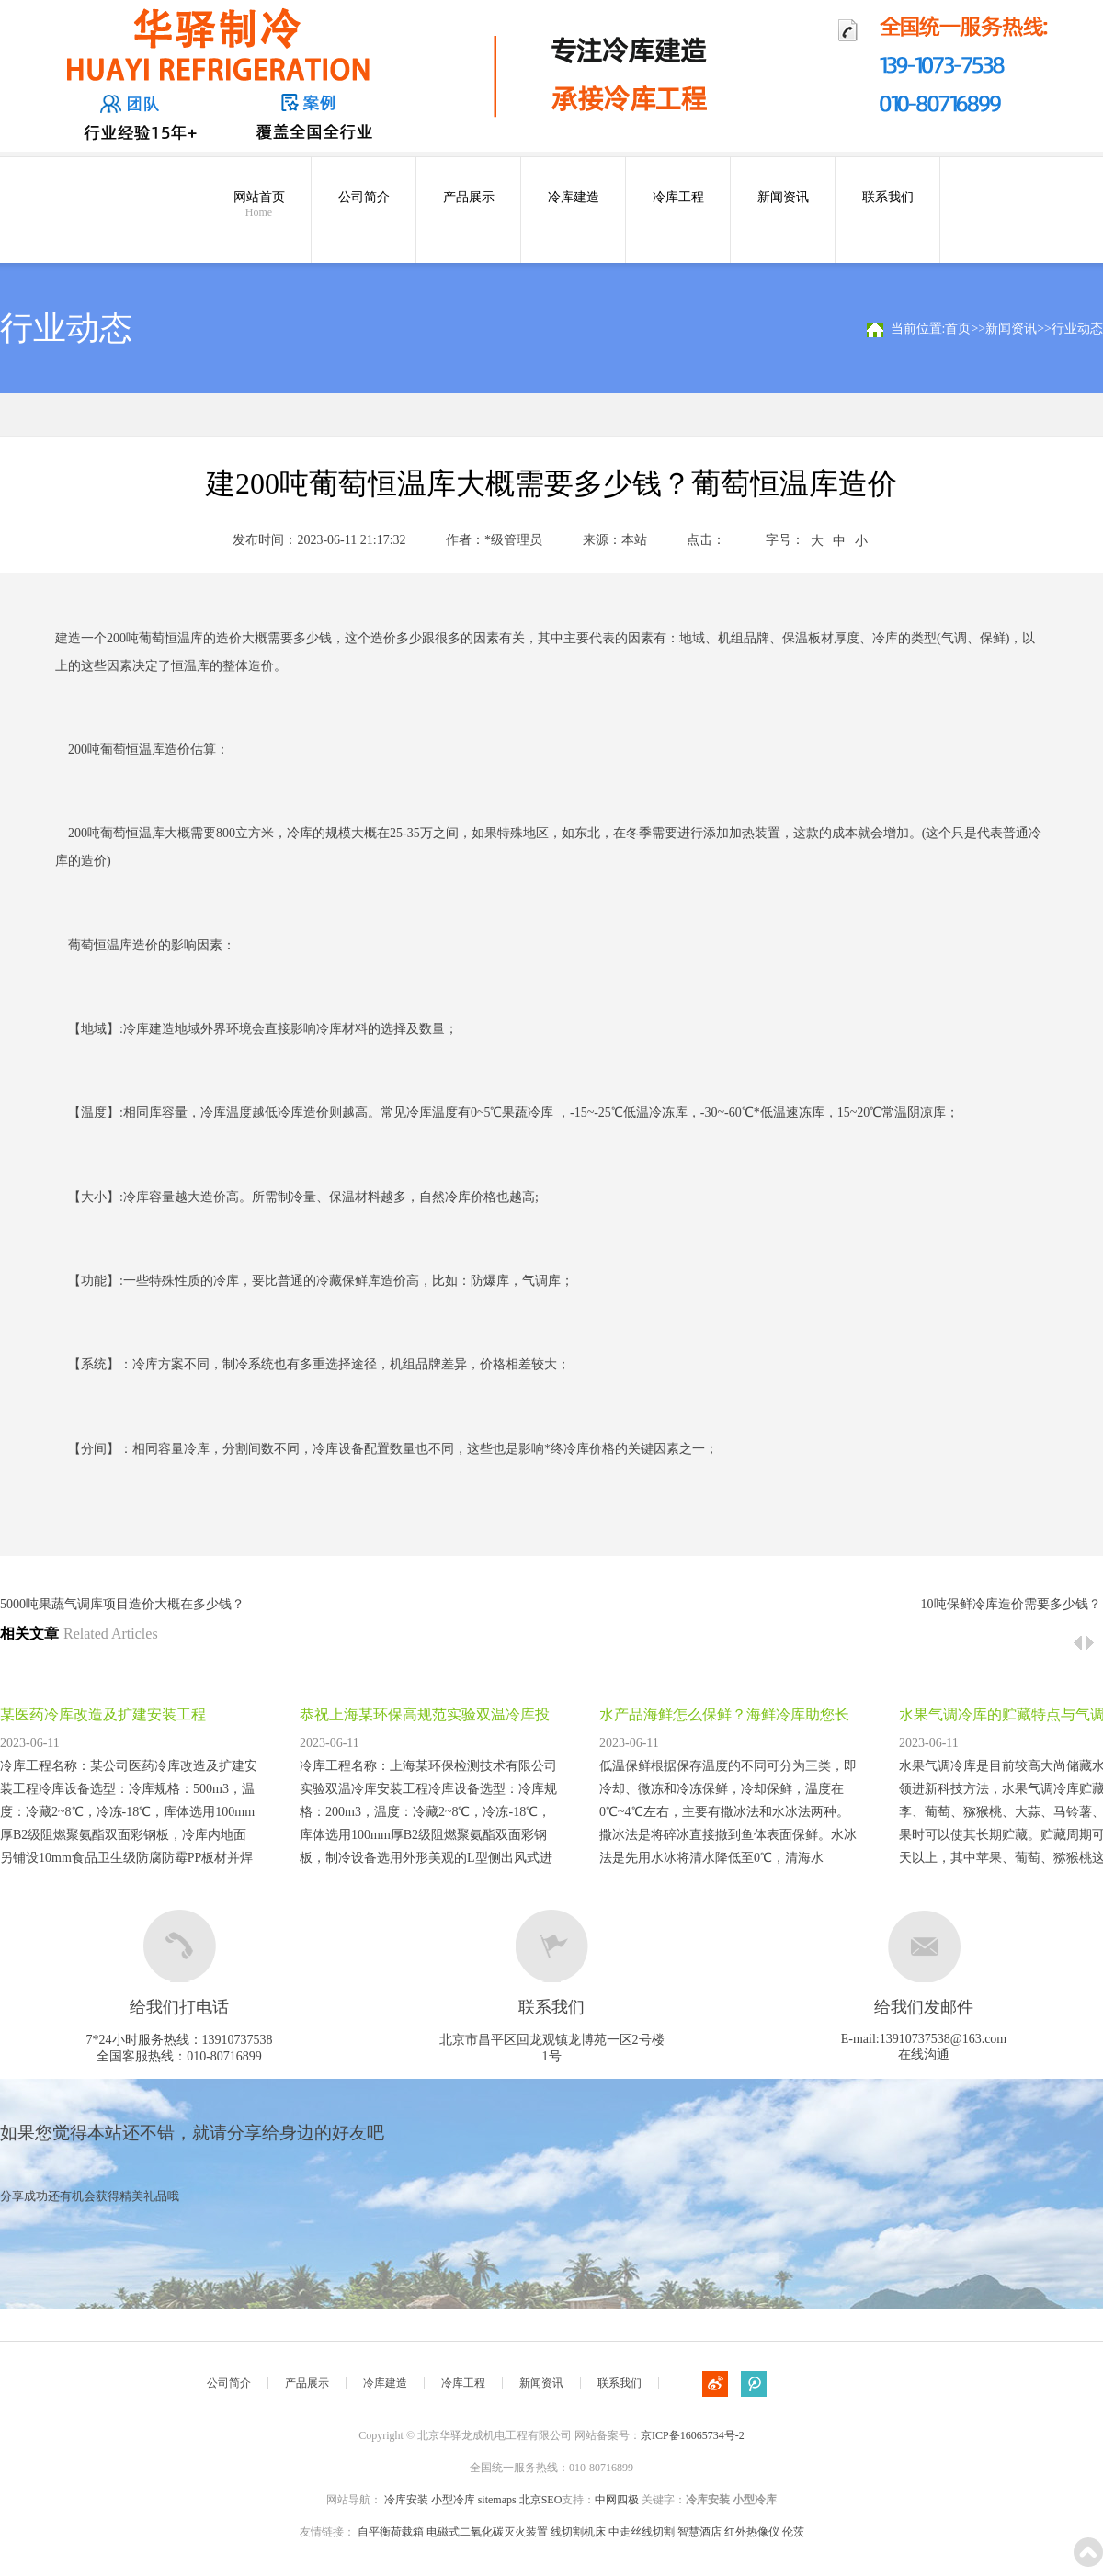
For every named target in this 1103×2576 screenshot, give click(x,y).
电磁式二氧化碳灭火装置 (487, 2531)
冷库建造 (573, 197)
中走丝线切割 (641, 2531)
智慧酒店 (699, 2531)
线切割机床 (578, 2531)
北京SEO (541, 2499)
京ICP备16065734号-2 (693, 2435)
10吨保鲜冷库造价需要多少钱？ (1011, 1604)
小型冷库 (453, 2499)
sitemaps (497, 2499)
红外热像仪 (751, 2531)
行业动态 (1077, 328)
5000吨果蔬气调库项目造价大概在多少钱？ (122, 1604)
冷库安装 (406, 2499)
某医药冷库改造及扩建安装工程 (103, 1714)
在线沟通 (923, 2054)
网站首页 (259, 205)
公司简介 (364, 197)
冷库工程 (678, 197)
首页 (958, 328)
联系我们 (888, 197)
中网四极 (617, 2499)
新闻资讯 (783, 197)
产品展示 (469, 197)
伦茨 (793, 2531)
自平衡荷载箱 (391, 2531)
